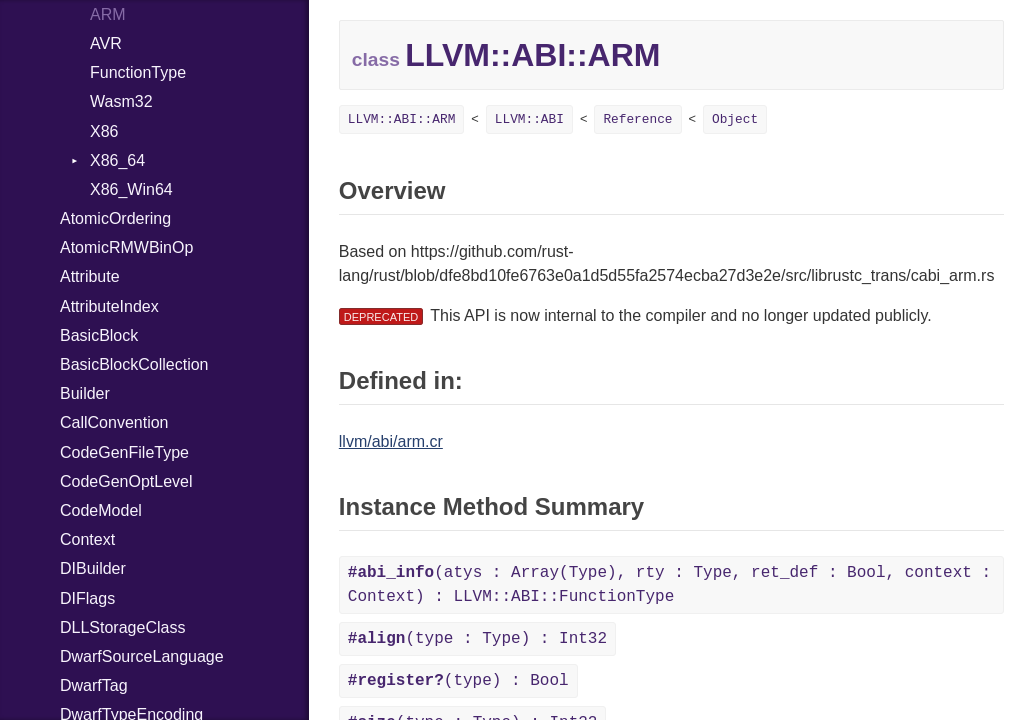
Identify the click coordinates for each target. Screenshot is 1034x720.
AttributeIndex (109, 306)
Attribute (90, 276)
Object (735, 119)
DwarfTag (94, 685)
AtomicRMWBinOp (126, 247)
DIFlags (87, 598)
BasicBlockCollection (134, 364)
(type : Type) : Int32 (477, 639)
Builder (85, 393)
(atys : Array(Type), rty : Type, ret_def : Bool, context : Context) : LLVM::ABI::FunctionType (669, 585)
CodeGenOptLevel (126, 481)
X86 (104, 131)
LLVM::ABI (529, 119)
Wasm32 (121, 101)
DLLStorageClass (122, 627)
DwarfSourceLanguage (142, 656)
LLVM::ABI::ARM (402, 119)
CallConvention (114, 422)
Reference (637, 119)
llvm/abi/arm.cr (391, 441)
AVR (106, 43)
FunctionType (138, 72)
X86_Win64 (131, 189)
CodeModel (101, 510)
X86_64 (117, 160)
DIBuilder (93, 568)
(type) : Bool (458, 681)
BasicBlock (99, 335)
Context (87, 539)
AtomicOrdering (115, 218)
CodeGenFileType (124, 452)
